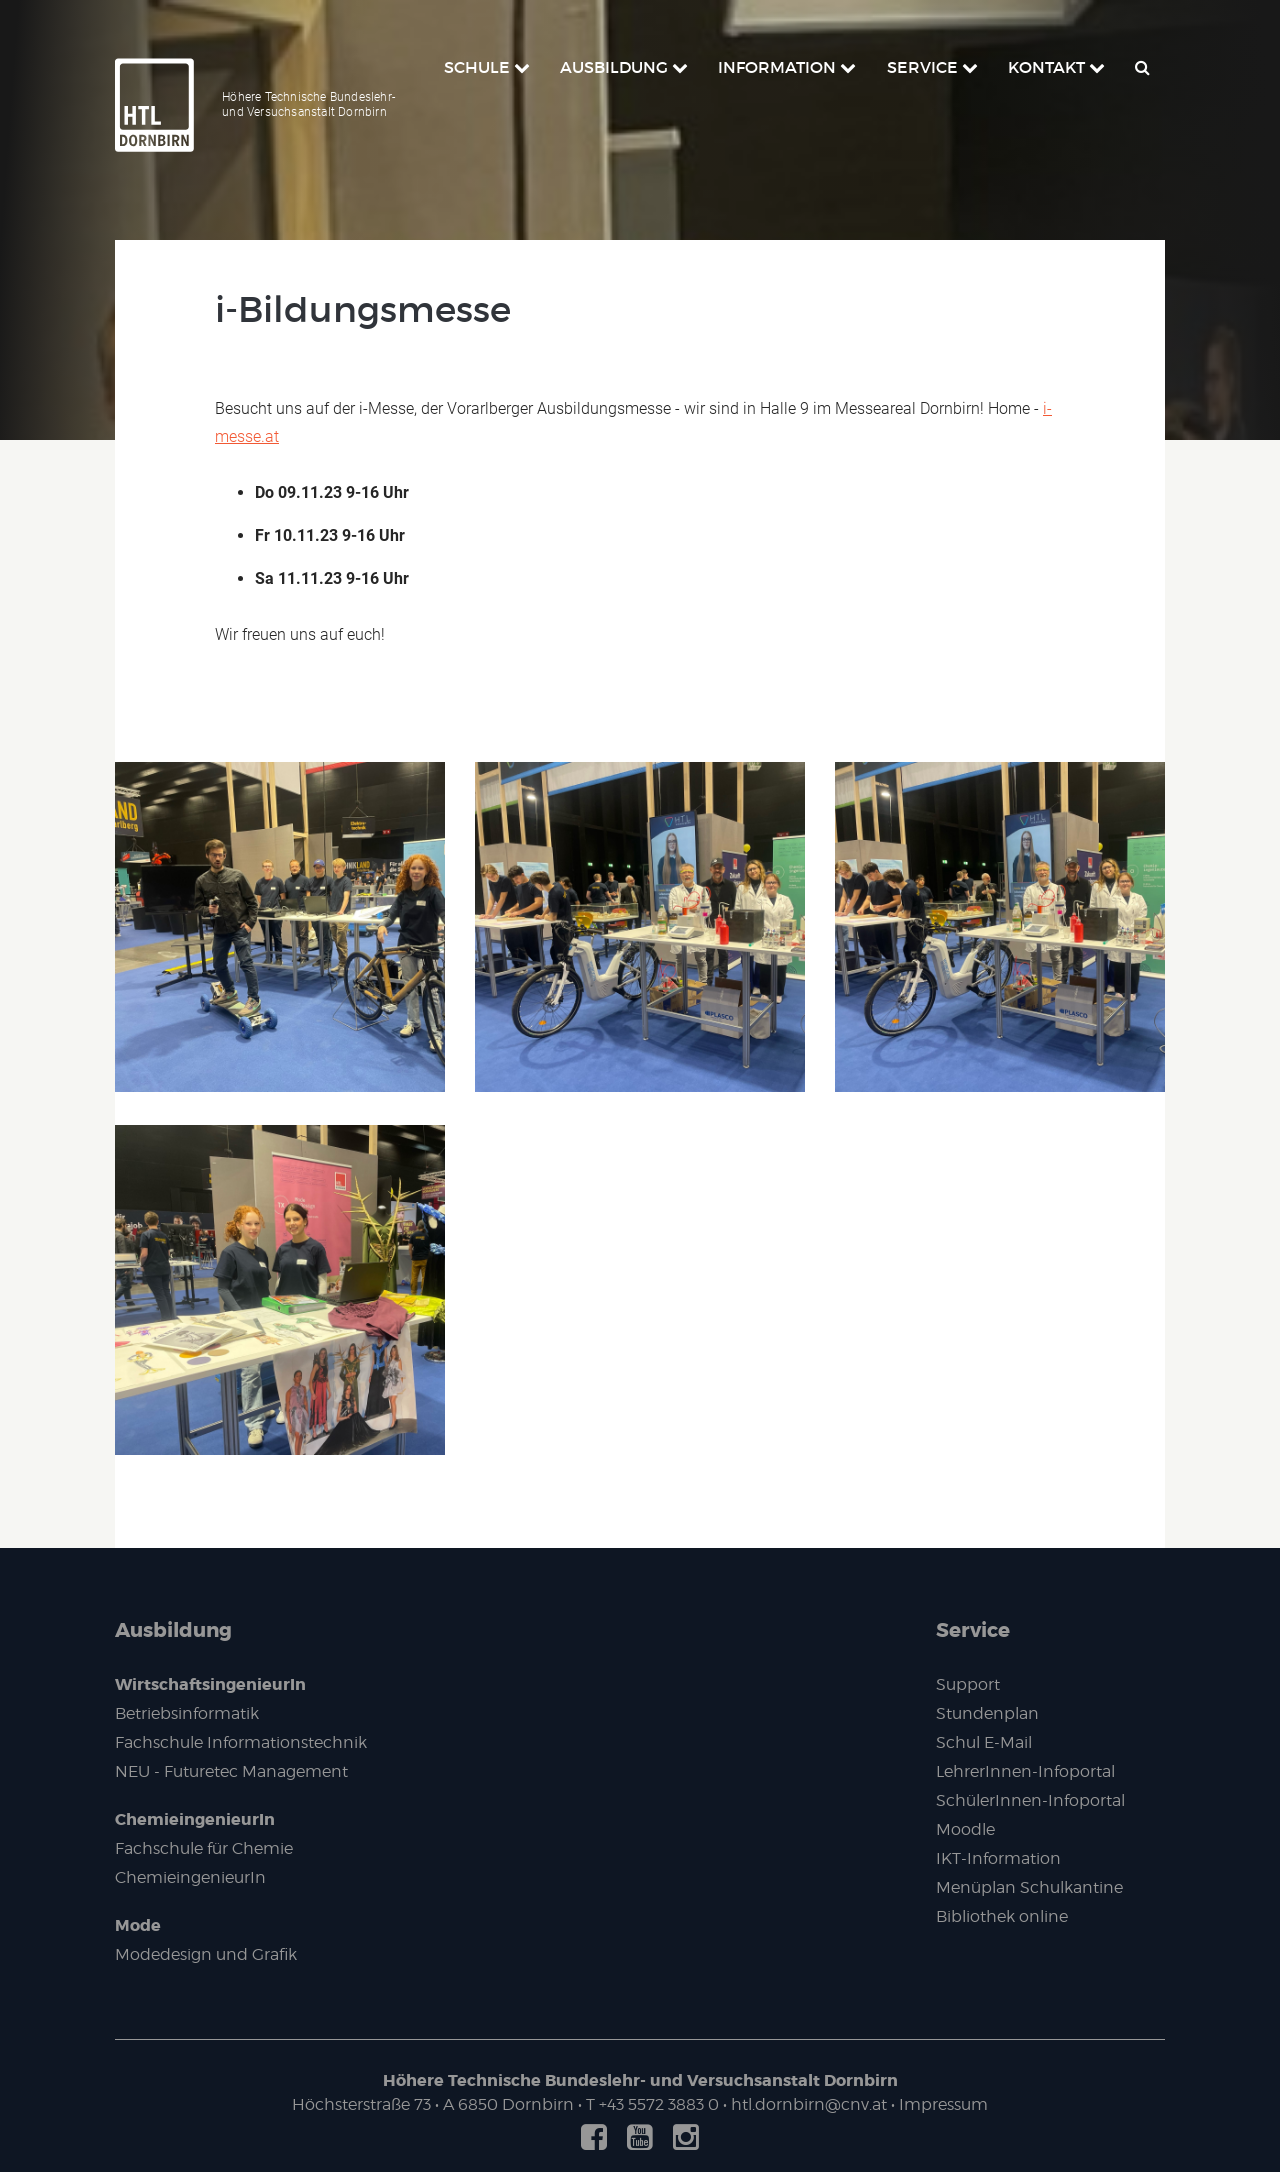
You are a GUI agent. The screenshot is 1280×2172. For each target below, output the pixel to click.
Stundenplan (987, 1713)
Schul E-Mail (984, 1742)
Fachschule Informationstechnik (241, 1742)
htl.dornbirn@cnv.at (809, 2104)
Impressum (943, 2104)
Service (973, 1630)
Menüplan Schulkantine (1029, 1887)
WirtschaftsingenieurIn (210, 1684)
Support (968, 1684)
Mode (138, 1925)
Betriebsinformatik (187, 1713)
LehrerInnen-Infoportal (1025, 1771)
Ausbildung (173, 1630)
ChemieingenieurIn (195, 1819)
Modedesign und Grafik (206, 1954)
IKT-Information (998, 1858)
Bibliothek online (1002, 1916)
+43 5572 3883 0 (659, 2104)
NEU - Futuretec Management (231, 1771)
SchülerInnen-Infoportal (1030, 1800)
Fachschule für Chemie (204, 1848)
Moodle (965, 1829)
